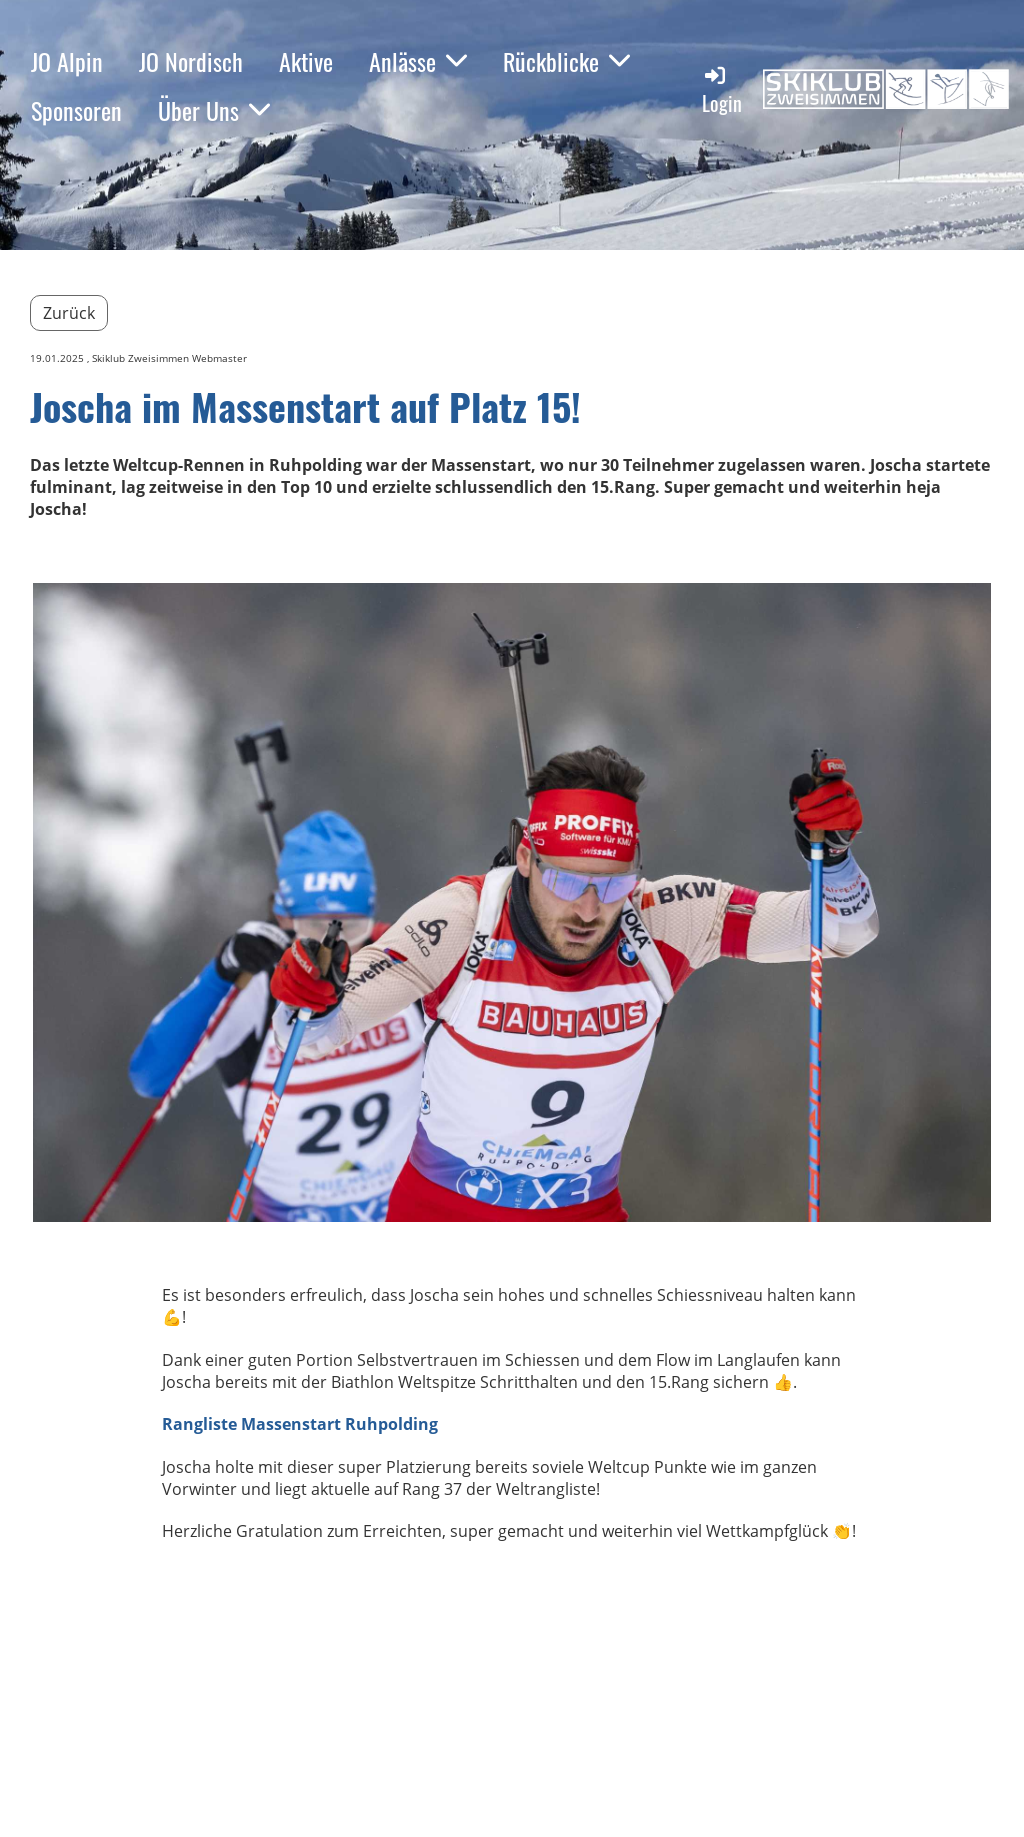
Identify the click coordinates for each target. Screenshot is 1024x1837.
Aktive (306, 61)
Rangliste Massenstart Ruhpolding (300, 1424)
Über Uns (214, 110)
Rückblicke (566, 61)
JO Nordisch (191, 61)
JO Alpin (67, 61)
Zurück (69, 313)
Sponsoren (76, 110)
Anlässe (418, 61)
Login (722, 90)
